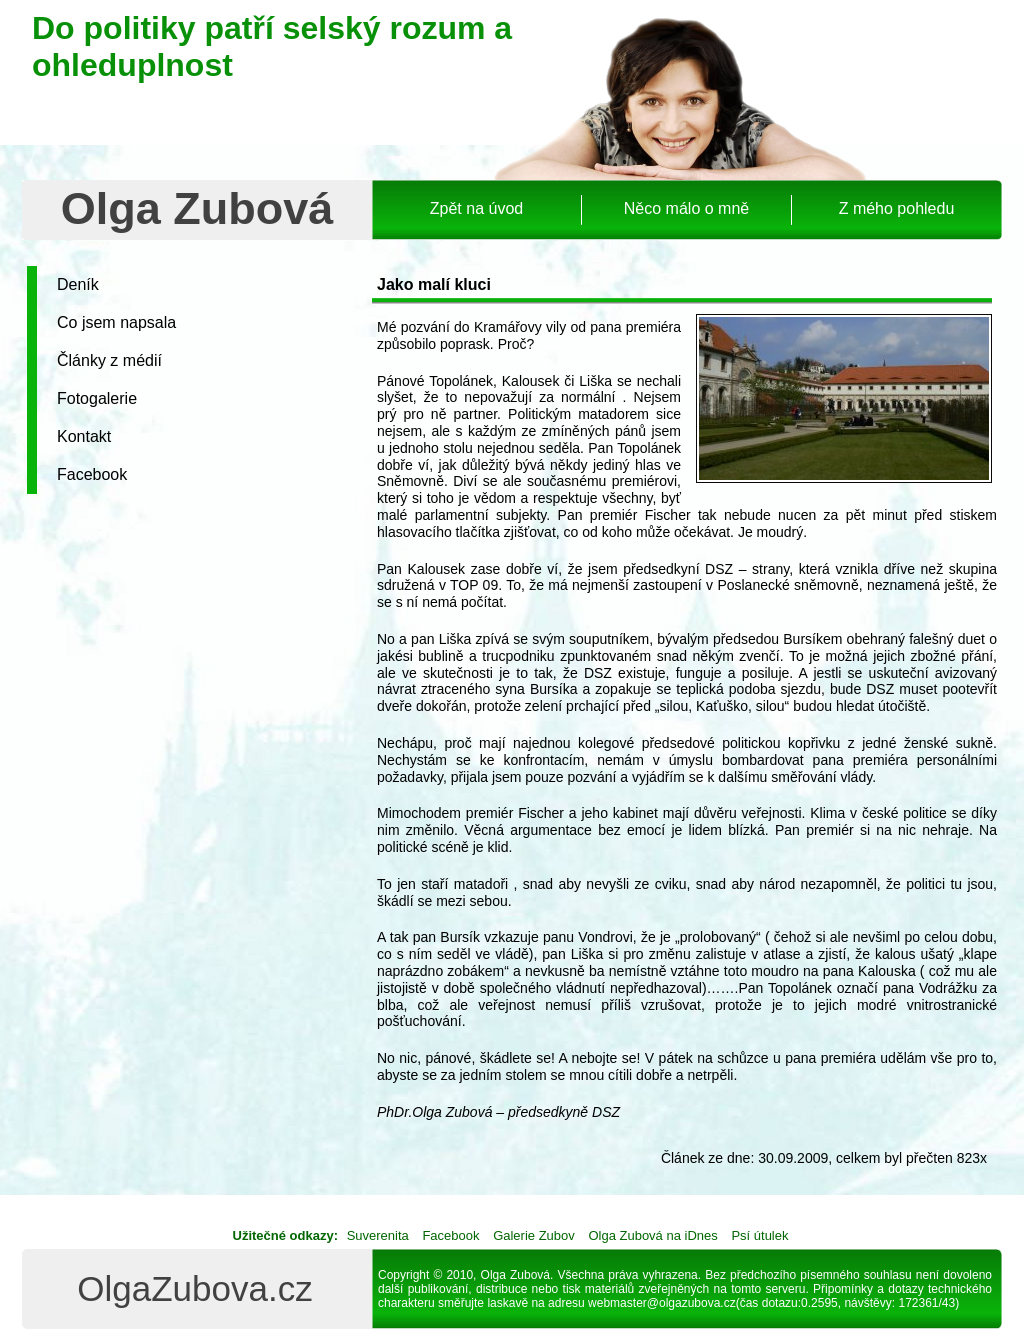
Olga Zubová (197, 208)
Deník (78, 284)
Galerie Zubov (534, 1235)
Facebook (92, 474)
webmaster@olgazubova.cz (662, 1303)
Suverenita (378, 1235)
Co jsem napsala (116, 322)
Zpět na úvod (476, 208)
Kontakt (84, 436)
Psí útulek (759, 1235)
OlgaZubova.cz (194, 1288)
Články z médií (109, 360)
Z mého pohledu (897, 208)
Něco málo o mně (686, 208)
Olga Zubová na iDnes (652, 1235)
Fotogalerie (97, 398)
